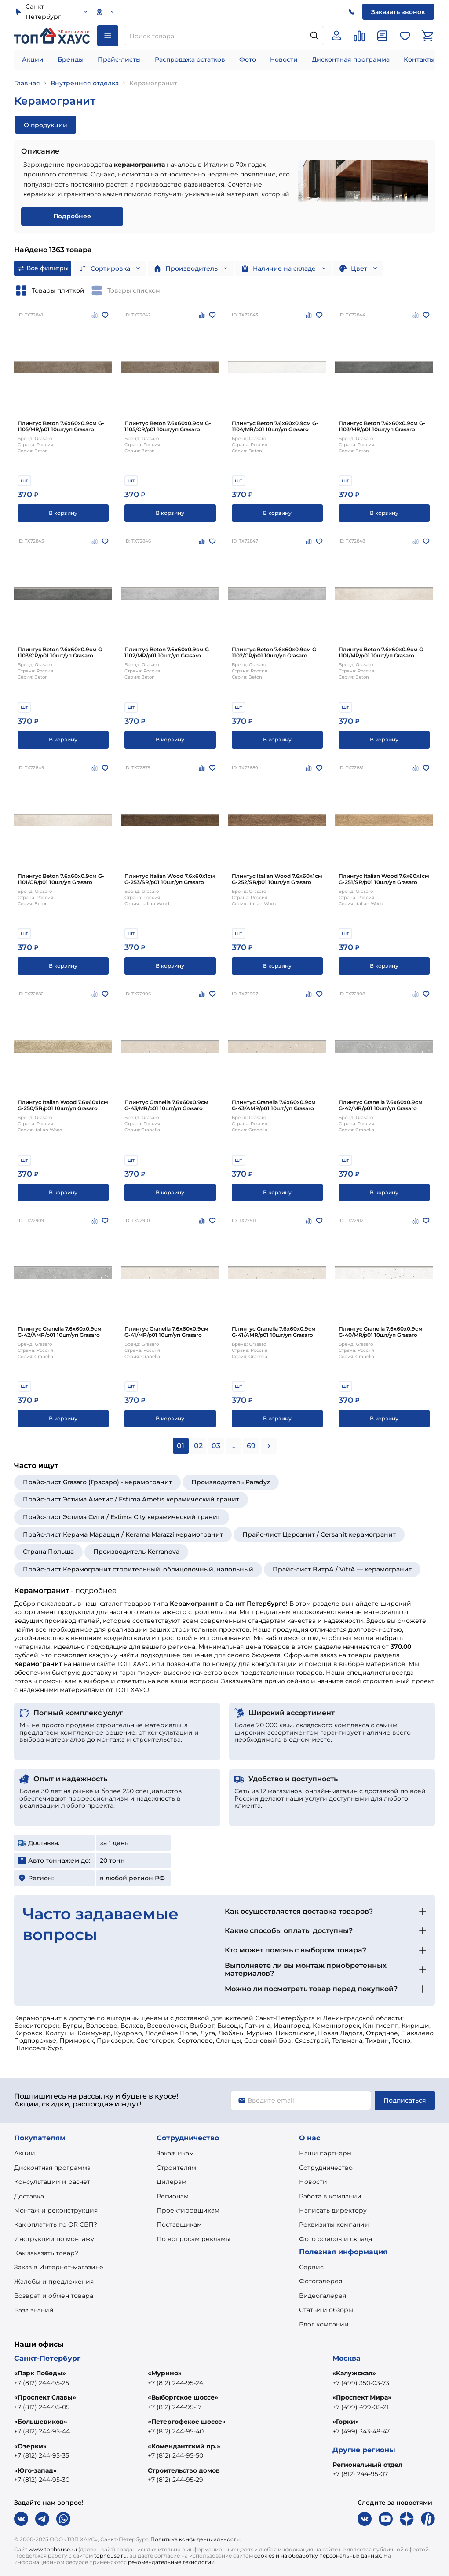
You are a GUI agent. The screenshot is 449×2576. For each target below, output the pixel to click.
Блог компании (324, 2324)
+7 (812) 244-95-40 (176, 2431)
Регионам (173, 2196)
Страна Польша (48, 1552)
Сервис (311, 2267)
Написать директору (333, 2210)
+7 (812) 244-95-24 (175, 2383)
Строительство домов (184, 2470)
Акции (33, 59)
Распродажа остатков (190, 59)
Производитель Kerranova (136, 1552)
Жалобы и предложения (54, 2282)
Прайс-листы (119, 59)
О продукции (45, 125)
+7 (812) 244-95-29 (175, 2480)
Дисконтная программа (351, 59)
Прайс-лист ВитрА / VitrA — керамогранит (342, 1569)
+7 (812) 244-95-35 (41, 2455)
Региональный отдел (367, 2465)
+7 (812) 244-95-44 (42, 2431)
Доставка (29, 2196)
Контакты (419, 59)
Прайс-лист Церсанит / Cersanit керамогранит (319, 1534)
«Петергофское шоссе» (187, 2422)
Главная (27, 83)
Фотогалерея (320, 2281)
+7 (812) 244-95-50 (175, 2455)
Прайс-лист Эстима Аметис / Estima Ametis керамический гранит (131, 1499)
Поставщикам (179, 2224)
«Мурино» (165, 2373)
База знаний (34, 2310)
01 (180, 1446)
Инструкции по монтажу (54, 2239)
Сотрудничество (326, 2168)
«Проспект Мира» (361, 2397)
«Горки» (345, 2422)
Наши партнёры (325, 2153)
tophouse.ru (110, 2555)
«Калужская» (354, 2373)
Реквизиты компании (334, 2224)
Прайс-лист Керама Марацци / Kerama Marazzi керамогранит (123, 1534)
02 (198, 1446)
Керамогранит (153, 83)
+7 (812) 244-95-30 (41, 2480)
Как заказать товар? (46, 2253)
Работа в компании (330, 2196)
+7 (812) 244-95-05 (41, 2407)
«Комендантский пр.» (184, 2446)
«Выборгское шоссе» (183, 2397)
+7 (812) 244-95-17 (174, 2407)
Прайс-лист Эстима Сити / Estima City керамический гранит (121, 1517)
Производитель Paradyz (230, 1482)
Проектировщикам (188, 2210)
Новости (284, 59)
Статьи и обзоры (326, 2310)
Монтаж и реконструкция (56, 2210)
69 (251, 1446)
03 (216, 1446)
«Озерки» (30, 2446)
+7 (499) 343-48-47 (361, 2431)
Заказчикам (175, 2153)
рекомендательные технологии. (172, 2562)
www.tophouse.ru (53, 2549)
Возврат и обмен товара (53, 2296)
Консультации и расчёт (52, 2182)
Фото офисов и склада (335, 2239)
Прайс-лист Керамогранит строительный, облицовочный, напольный (138, 1569)
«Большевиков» (40, 2422)
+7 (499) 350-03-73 (360, 2383)
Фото (247, 59)
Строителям (176, 2168)
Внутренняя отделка (85, 83)
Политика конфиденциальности (195, 2539)
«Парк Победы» (40, 2373)
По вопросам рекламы (193, 2239)
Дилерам (171, 2182)
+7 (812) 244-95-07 (360, 2474)
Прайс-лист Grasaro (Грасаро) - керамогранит (97, 1482)
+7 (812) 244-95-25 (41, 2383)
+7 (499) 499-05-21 (360, 2407)
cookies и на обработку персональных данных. (318, 2555)
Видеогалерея (322, 2296)
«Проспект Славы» (45, 2397)
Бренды (71, 59)
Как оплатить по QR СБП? (55, 2224)
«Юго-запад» (35, 2470)
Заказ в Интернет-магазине (58, 2267)
